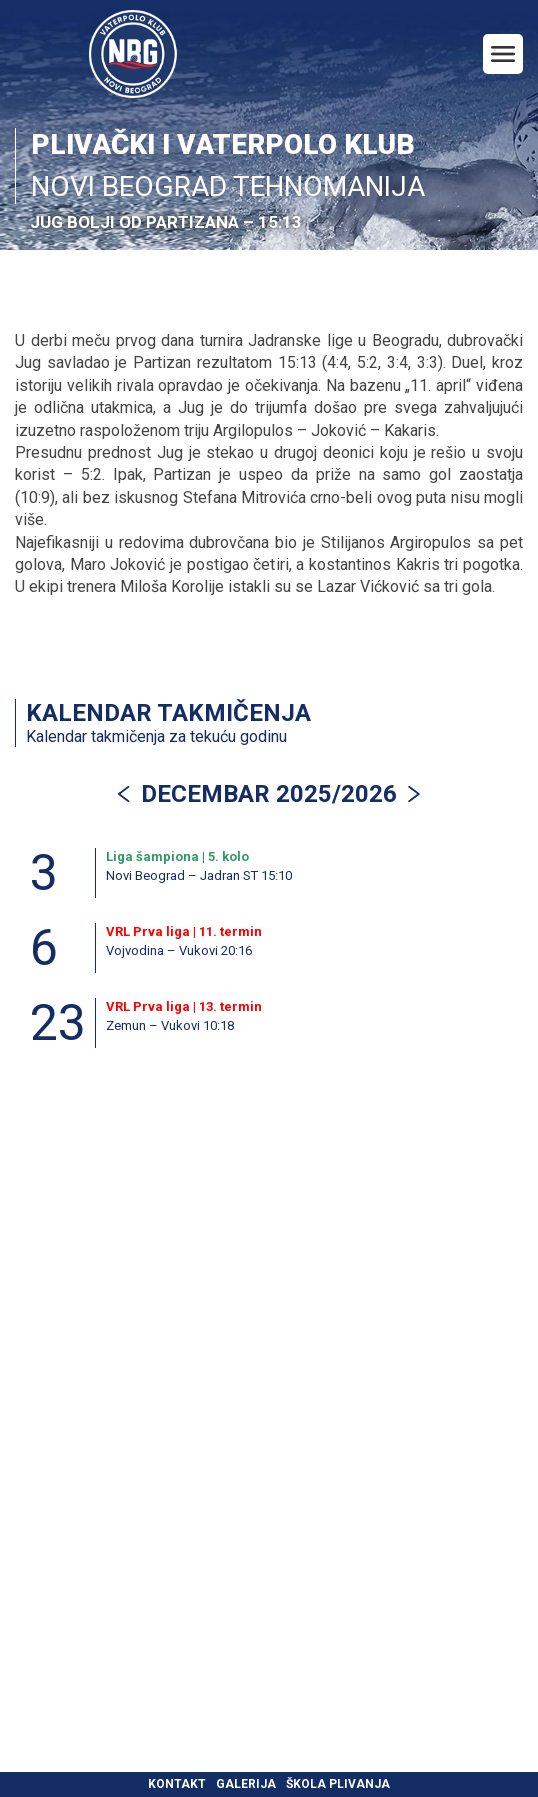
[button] (413, 794)
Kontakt (177, 1784)
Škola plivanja (338, 1784)
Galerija (246, 1784)
